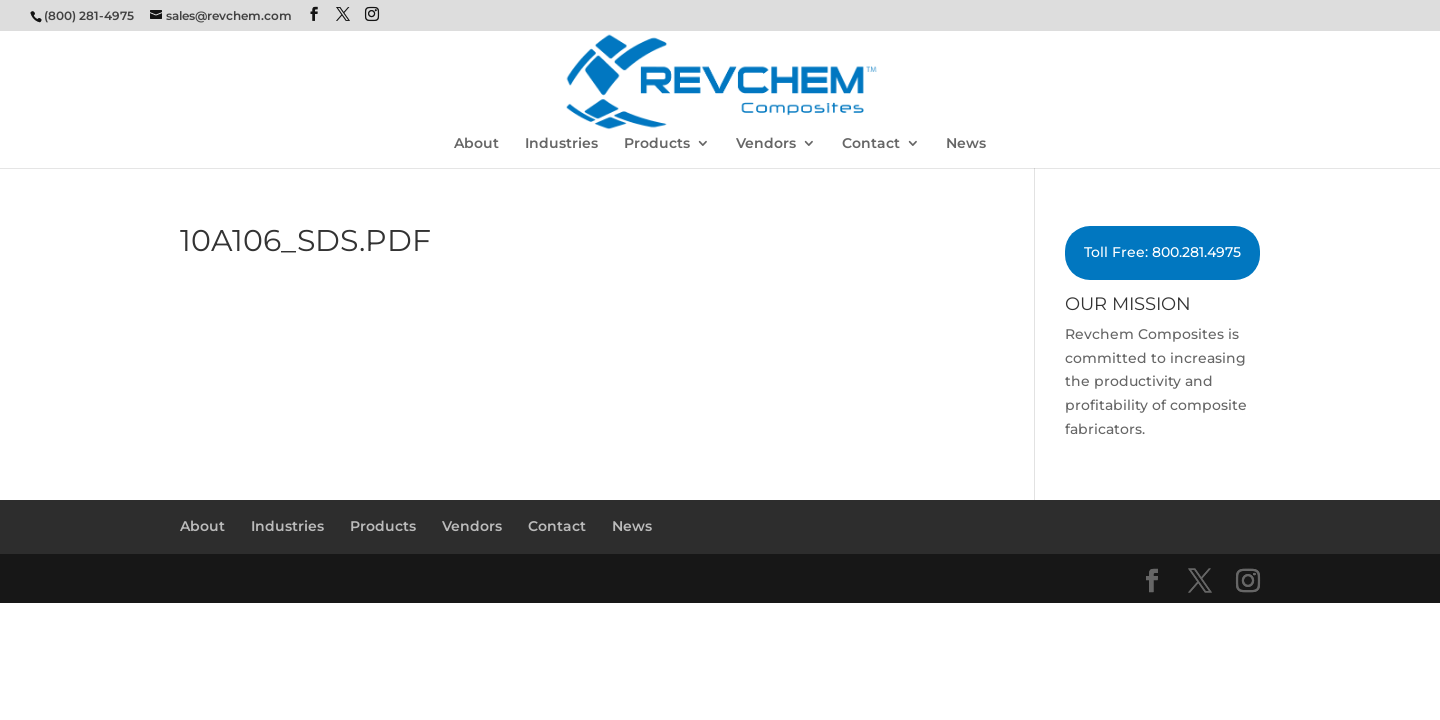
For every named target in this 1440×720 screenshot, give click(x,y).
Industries (561, 144)
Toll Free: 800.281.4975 (1162, 252)
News (966, 144)
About (476, 144)
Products (657, 144)
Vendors (766, 144)
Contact (871, 144)
